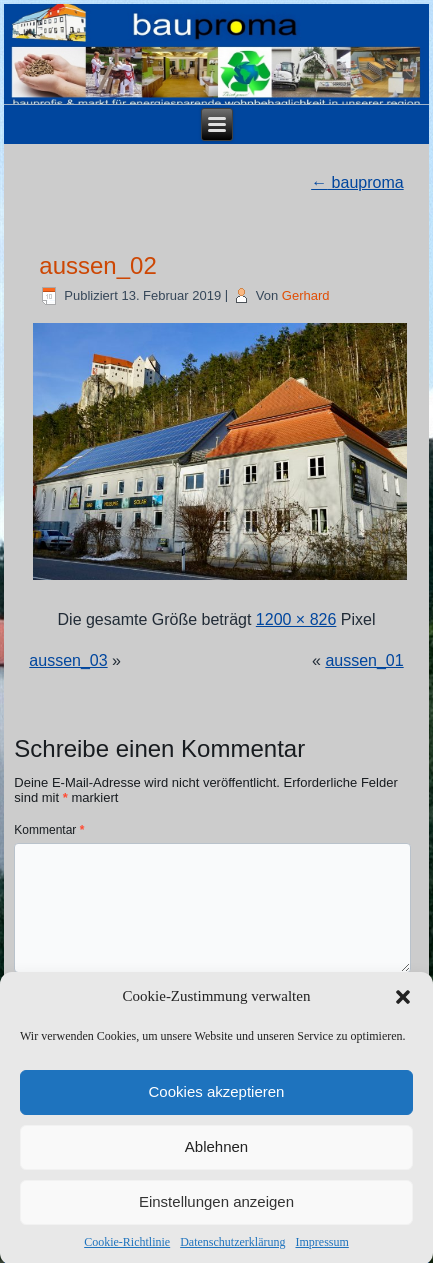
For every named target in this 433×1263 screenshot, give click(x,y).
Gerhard (306, 295)
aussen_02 (97, 265)
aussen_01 (364, 660)
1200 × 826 (296, 619)
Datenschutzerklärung (232, 1253)
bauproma (357, 182)
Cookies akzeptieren (217, 1102)
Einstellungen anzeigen (216, 1212)
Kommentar (49, 830)
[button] (403, 1008)
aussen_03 (68, 660)
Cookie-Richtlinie (127, 1253)
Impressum (321, 1253)
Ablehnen (216, 1157)
